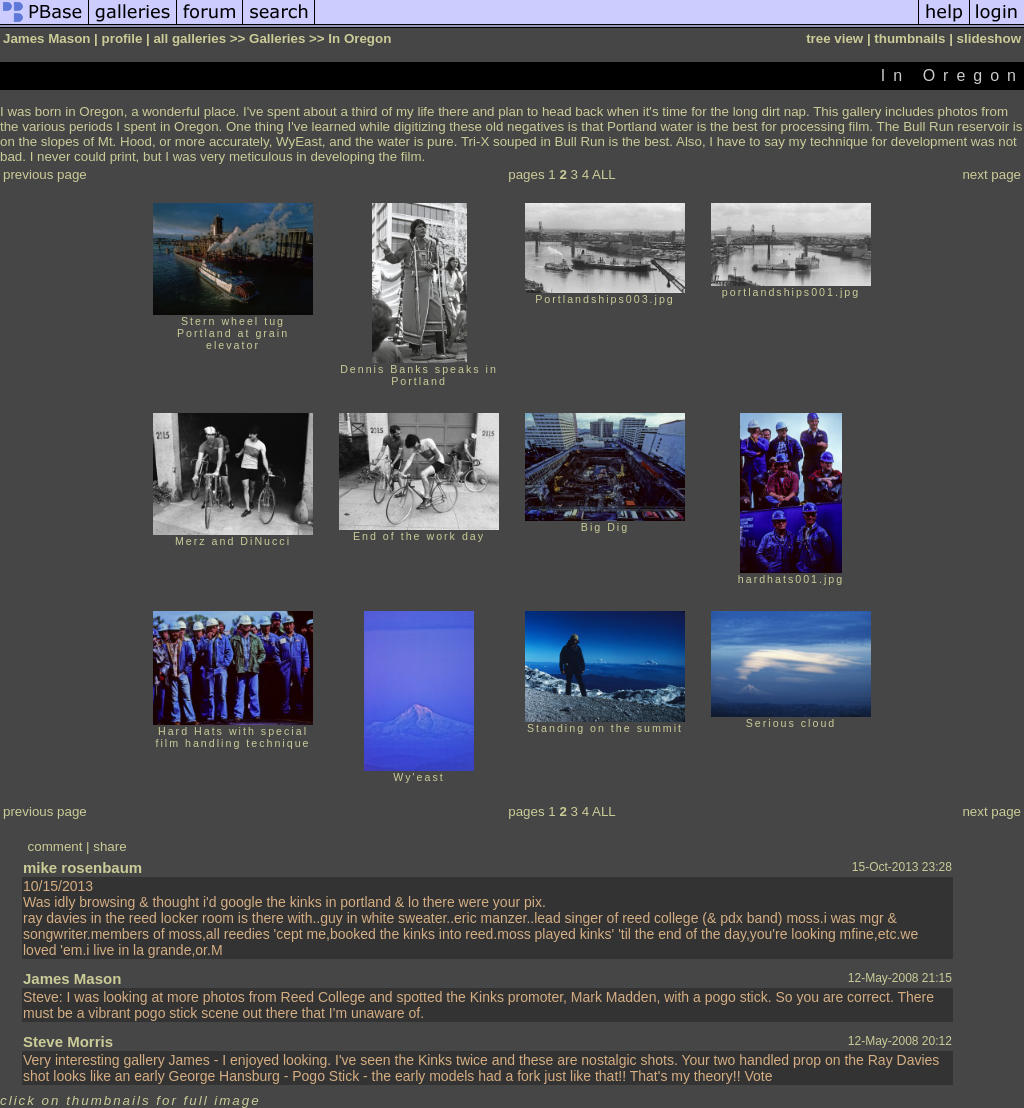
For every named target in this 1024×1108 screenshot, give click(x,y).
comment (55, 846)
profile (122, 38)
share (109, 846)
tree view (834, 38)
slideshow (989, 38)
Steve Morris (68, 1041)
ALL (604, 174)
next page (991, 174)
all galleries (189, 38)
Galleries (277, 38)
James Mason (72, 978)
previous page (45, 174)
